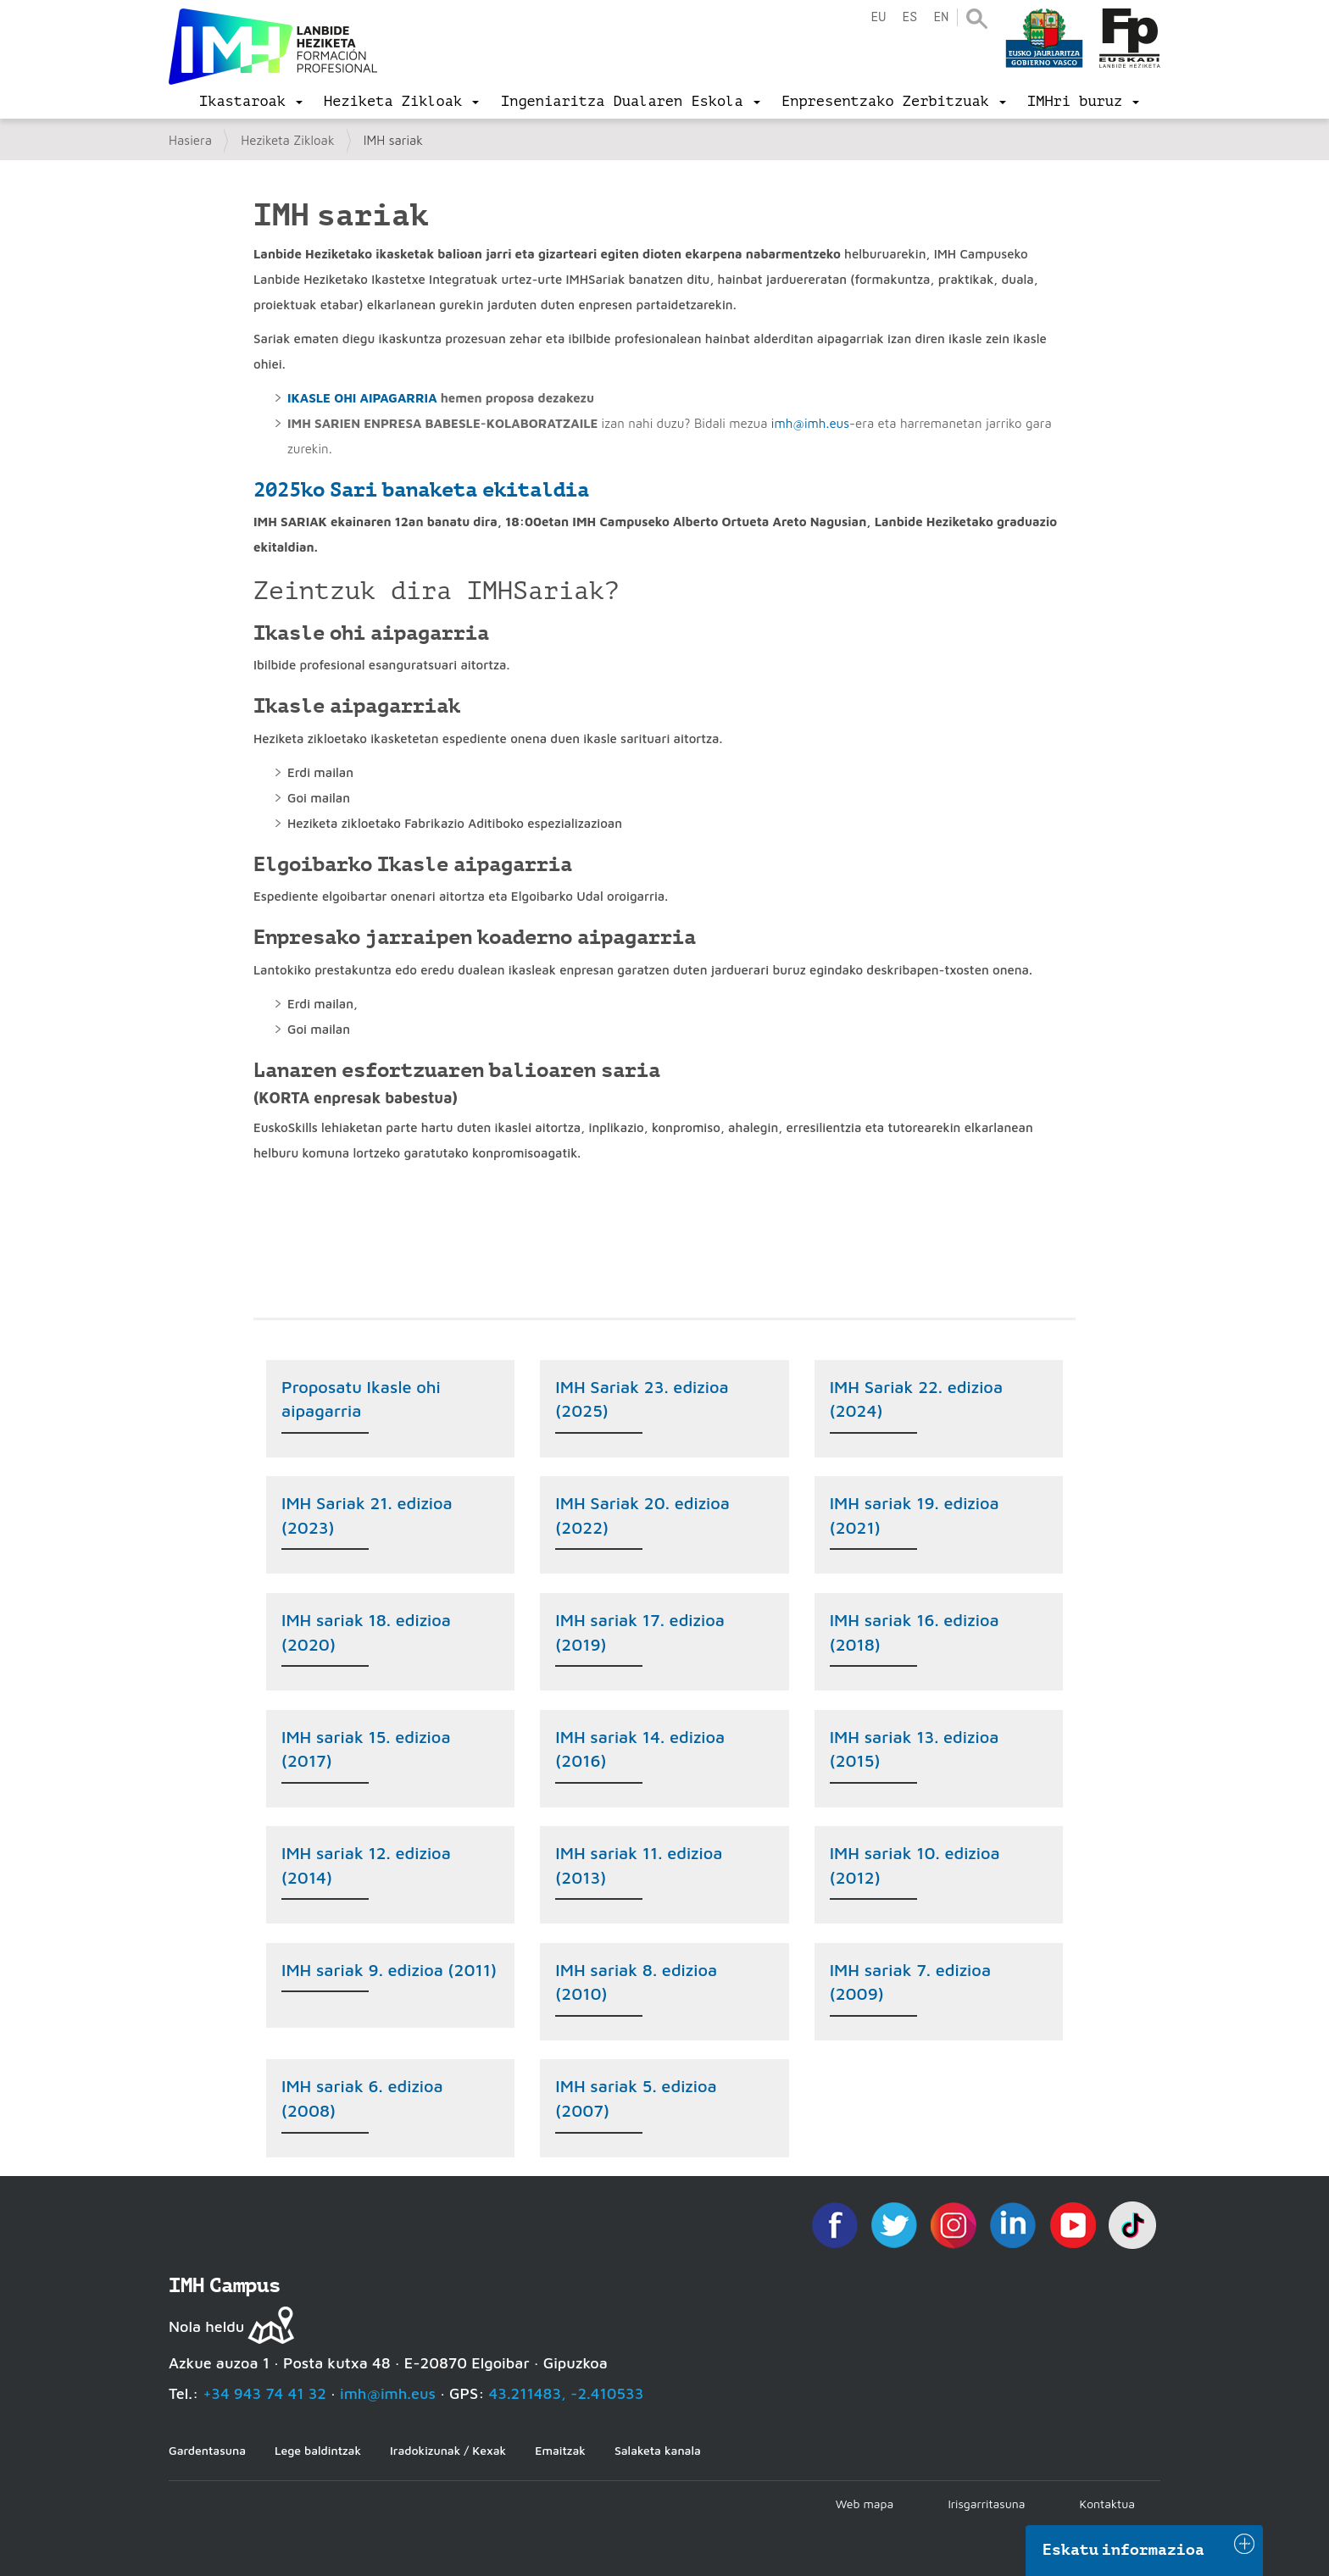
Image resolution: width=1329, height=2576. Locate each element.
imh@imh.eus (810, 423)
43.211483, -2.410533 (566, 2393)
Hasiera (190, 140)
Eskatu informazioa (1124, 2549)
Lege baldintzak (318, 2450)
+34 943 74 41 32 (264, 2393)
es (909, 17)
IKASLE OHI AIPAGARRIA (362, 398)
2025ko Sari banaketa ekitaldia (421, 490)
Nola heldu (206, 2326)
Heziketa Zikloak (287, 140)
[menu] (251, 102)
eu (878, 17)
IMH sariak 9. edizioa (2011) (389, 1969)
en (940, 17)
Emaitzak (560, 2450)
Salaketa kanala (657, 2450)
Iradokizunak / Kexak (448, 2450)
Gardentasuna (207, 2450)
